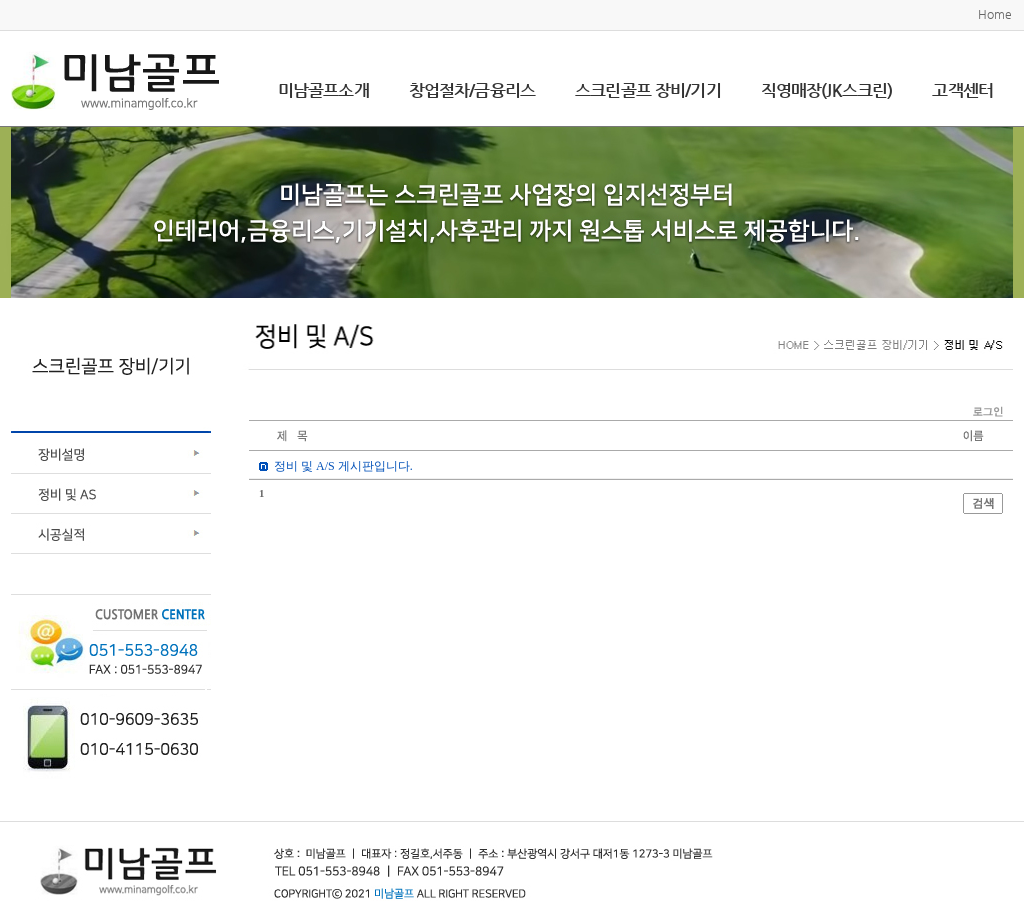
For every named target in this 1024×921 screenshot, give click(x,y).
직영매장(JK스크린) (827, 90)
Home (995, 14)
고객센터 (962, 90)
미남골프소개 (323, 90)
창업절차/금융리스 (472, 90)
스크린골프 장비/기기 (648, 90)
